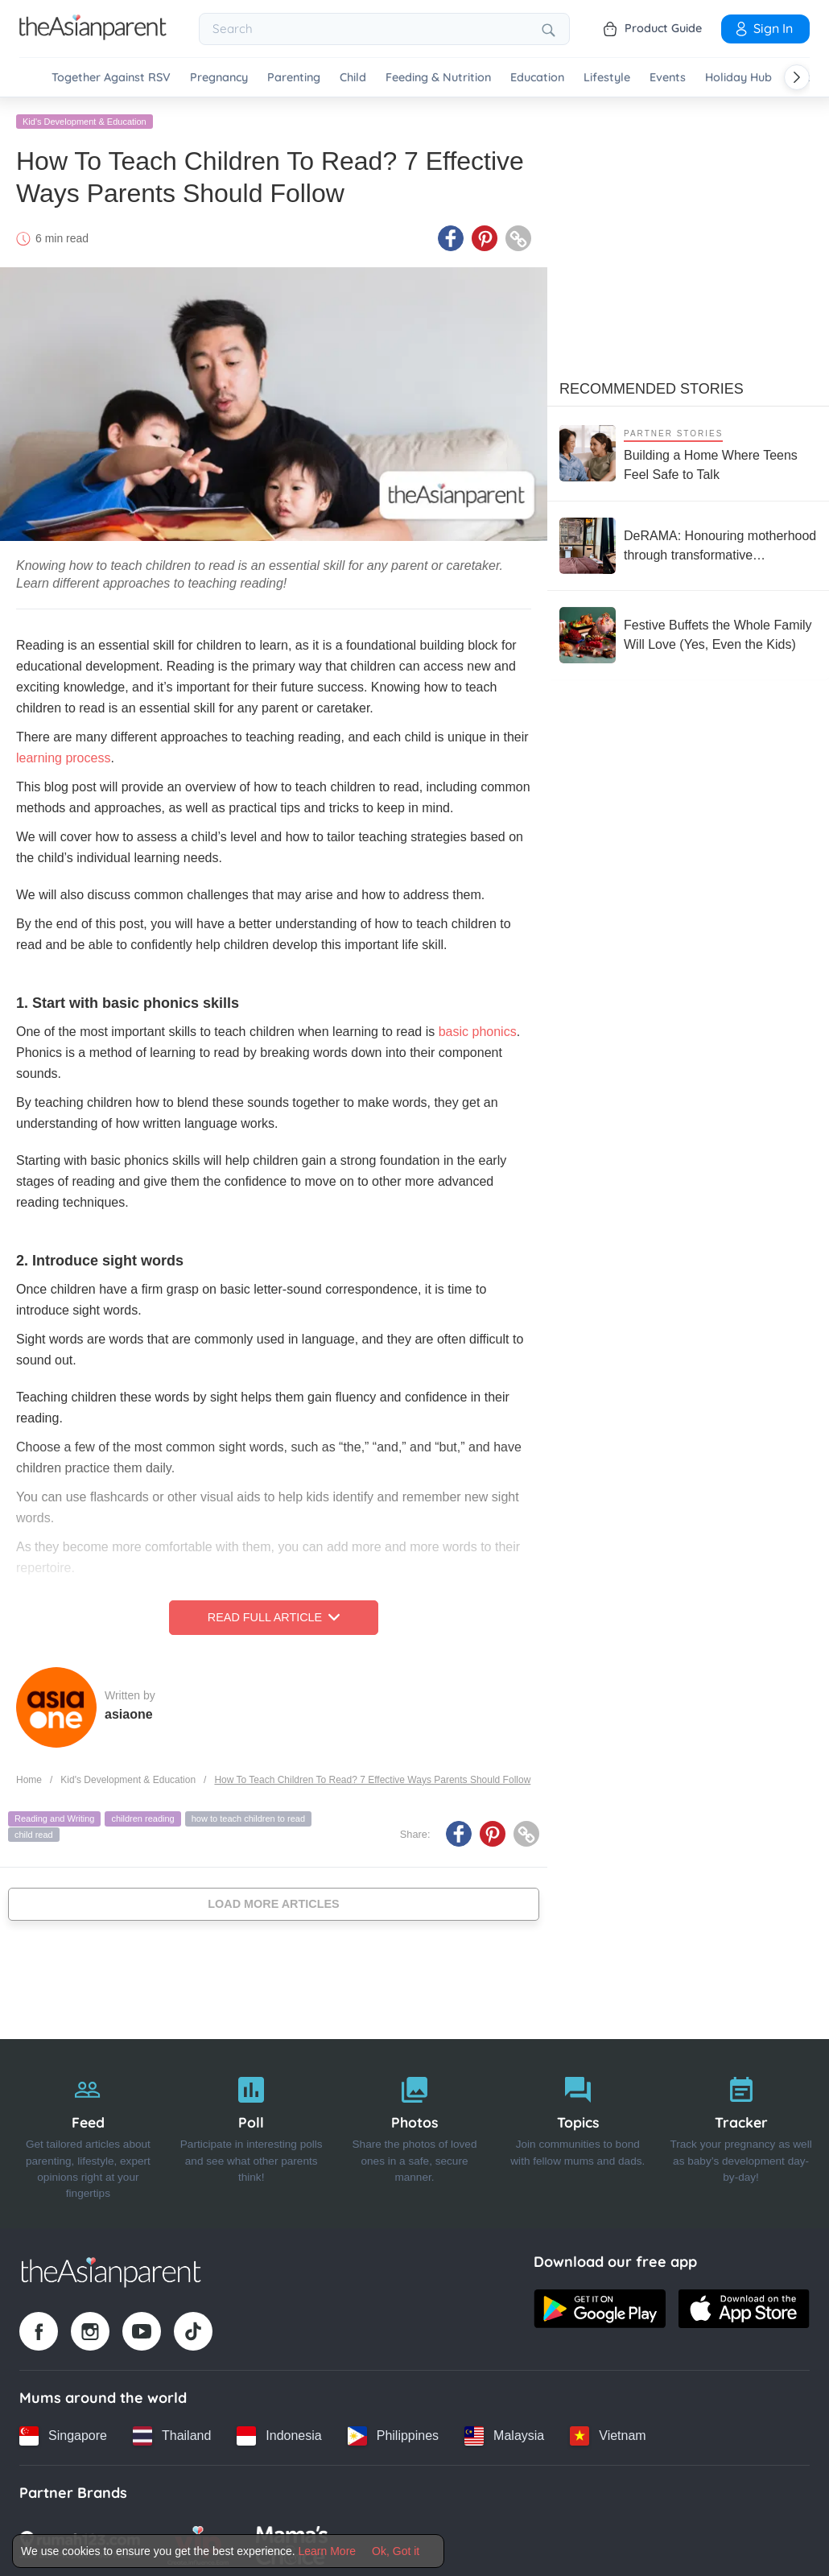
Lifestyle (607, 78)
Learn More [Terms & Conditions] (328, 2551)
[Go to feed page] (93, 35)
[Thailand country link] (172, 2432)
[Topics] (577, 2130)
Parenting (293, 78)
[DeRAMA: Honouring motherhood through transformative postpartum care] (688, 542)
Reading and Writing (54, 1816)
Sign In (763, 28)
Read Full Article (274, 1614)
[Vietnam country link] (607, 2432)
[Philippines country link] (393, 2432)
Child (353, 78)
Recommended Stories (651, 386)
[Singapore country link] (63, 2432)
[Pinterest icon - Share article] (484, 236)
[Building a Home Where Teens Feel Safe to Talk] (688, 450)
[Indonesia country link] (279, 2432)
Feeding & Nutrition (438, 78)
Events (668, 78)
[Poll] (251, 2130)
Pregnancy (219, 78)
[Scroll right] (797, 77)
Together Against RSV (111, 78)
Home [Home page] (29, 1776)
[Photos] (415, 2130)
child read (33, 1831)
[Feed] (88, 2130)
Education (537, 78)
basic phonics (478, 1029)
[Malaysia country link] (504, 2432)
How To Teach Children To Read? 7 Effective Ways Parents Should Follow (372, 1776)
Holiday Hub (738, 78)
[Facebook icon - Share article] (451, 236)
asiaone (129, 1711)
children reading (142, 1816)
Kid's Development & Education (84, 118)
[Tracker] (741, 2130)
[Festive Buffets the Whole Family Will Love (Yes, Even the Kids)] (688, 632)
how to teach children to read (248, 1816)
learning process (63, 755)
